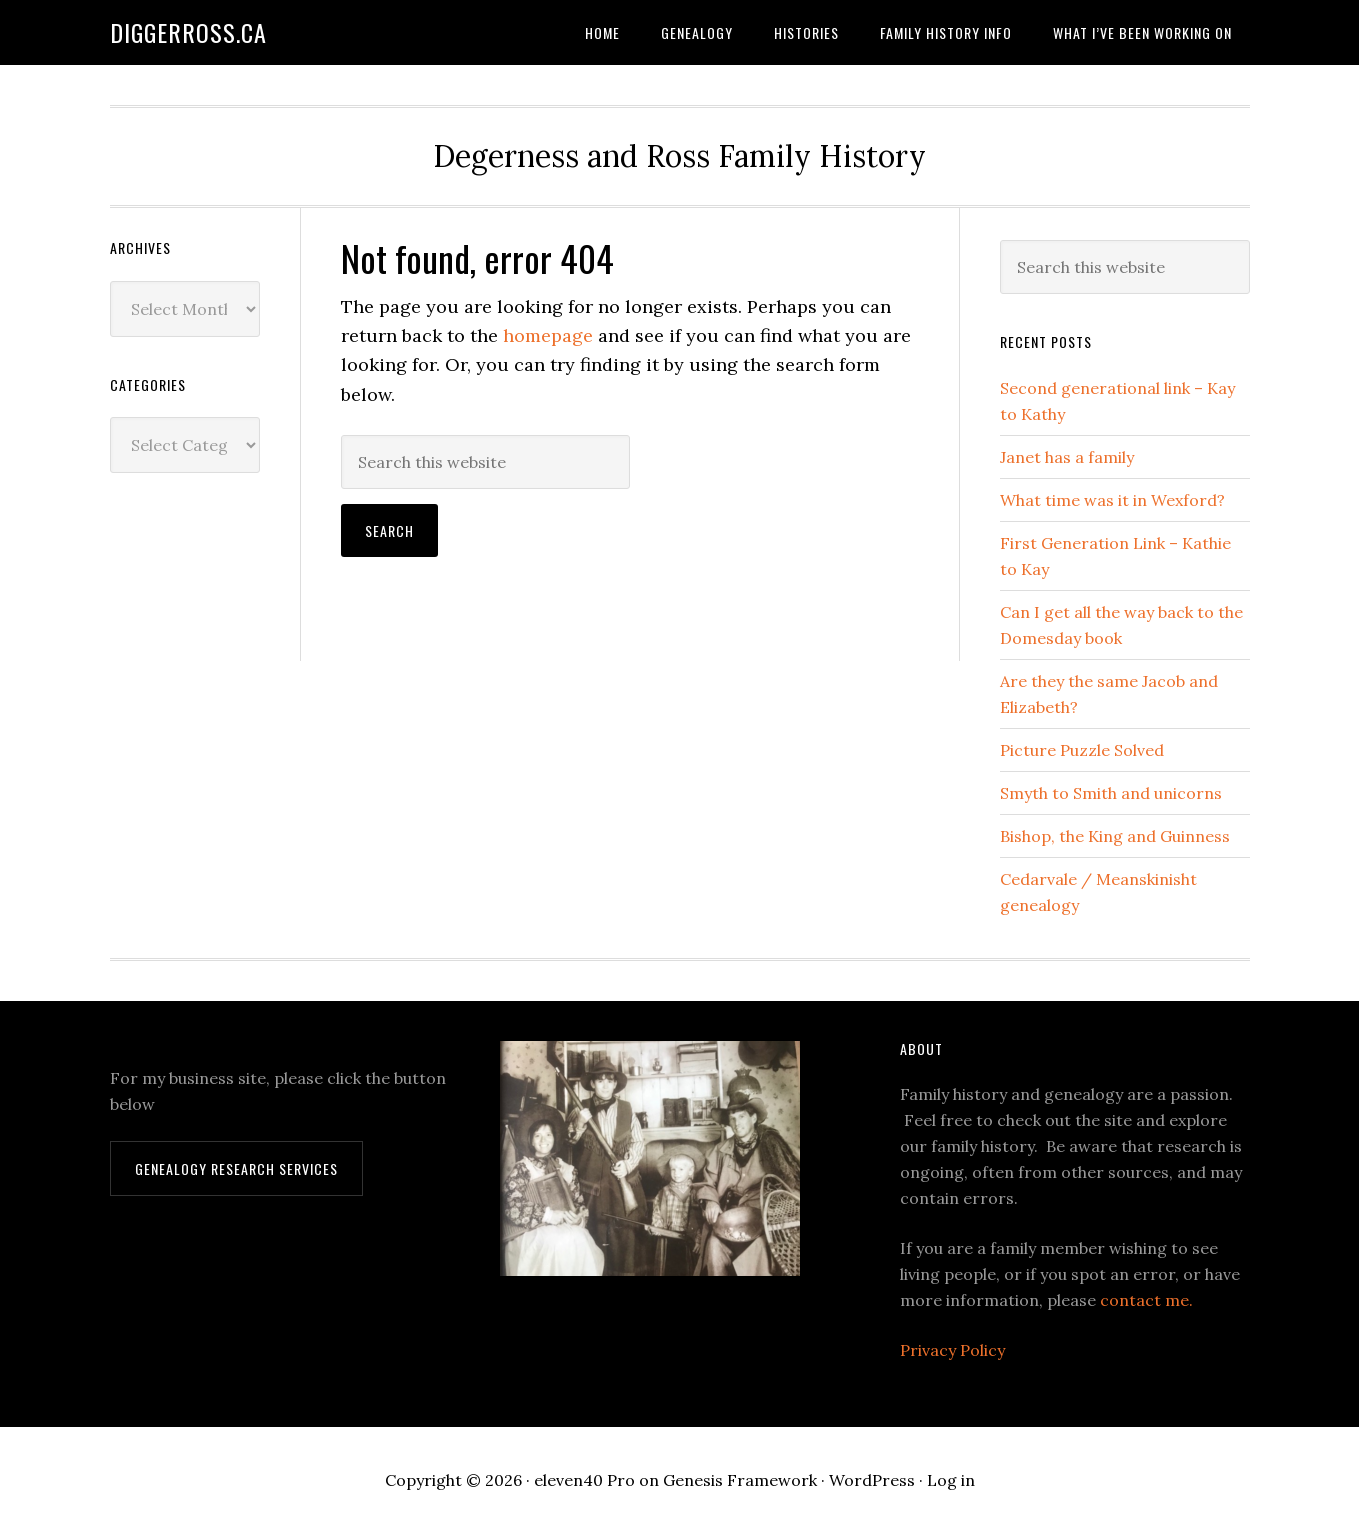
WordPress (872, 1480)
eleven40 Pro (584, 1480)
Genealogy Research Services (236, 1168)
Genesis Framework (740, 1480)
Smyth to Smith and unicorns (1111, 793)
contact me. (1146, 1300)
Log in (951, 1480)
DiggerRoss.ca (188, 32)
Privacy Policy (952, 1350)
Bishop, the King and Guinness (1115, 836)
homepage (548, 335)
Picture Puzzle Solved (1082, 750)
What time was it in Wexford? (1112, 500)
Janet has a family (1067, 457)
